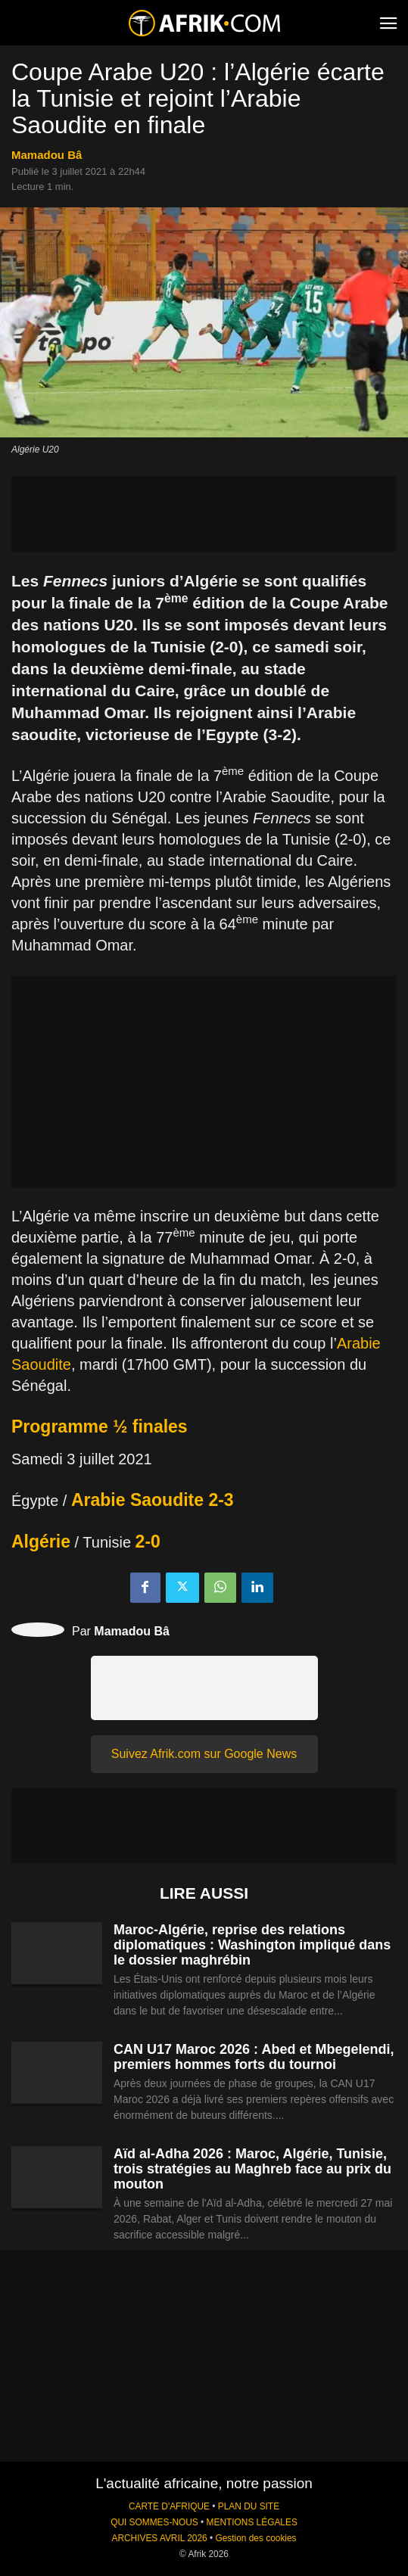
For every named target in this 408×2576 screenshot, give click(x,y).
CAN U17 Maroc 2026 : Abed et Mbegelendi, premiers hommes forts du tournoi (254, 2057)
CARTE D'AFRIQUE (169, 2506)
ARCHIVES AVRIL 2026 (159, 2538)
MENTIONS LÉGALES (252, 2522)
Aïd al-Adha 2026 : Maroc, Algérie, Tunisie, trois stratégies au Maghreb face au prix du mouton (252, 2169)
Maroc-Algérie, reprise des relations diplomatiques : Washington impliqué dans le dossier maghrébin (252, 1945)
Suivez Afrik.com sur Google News (204, 1753)
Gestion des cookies (255, 2538)
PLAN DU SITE (248, 2506)
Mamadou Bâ (46, 154)
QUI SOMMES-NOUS (154, 2522)
